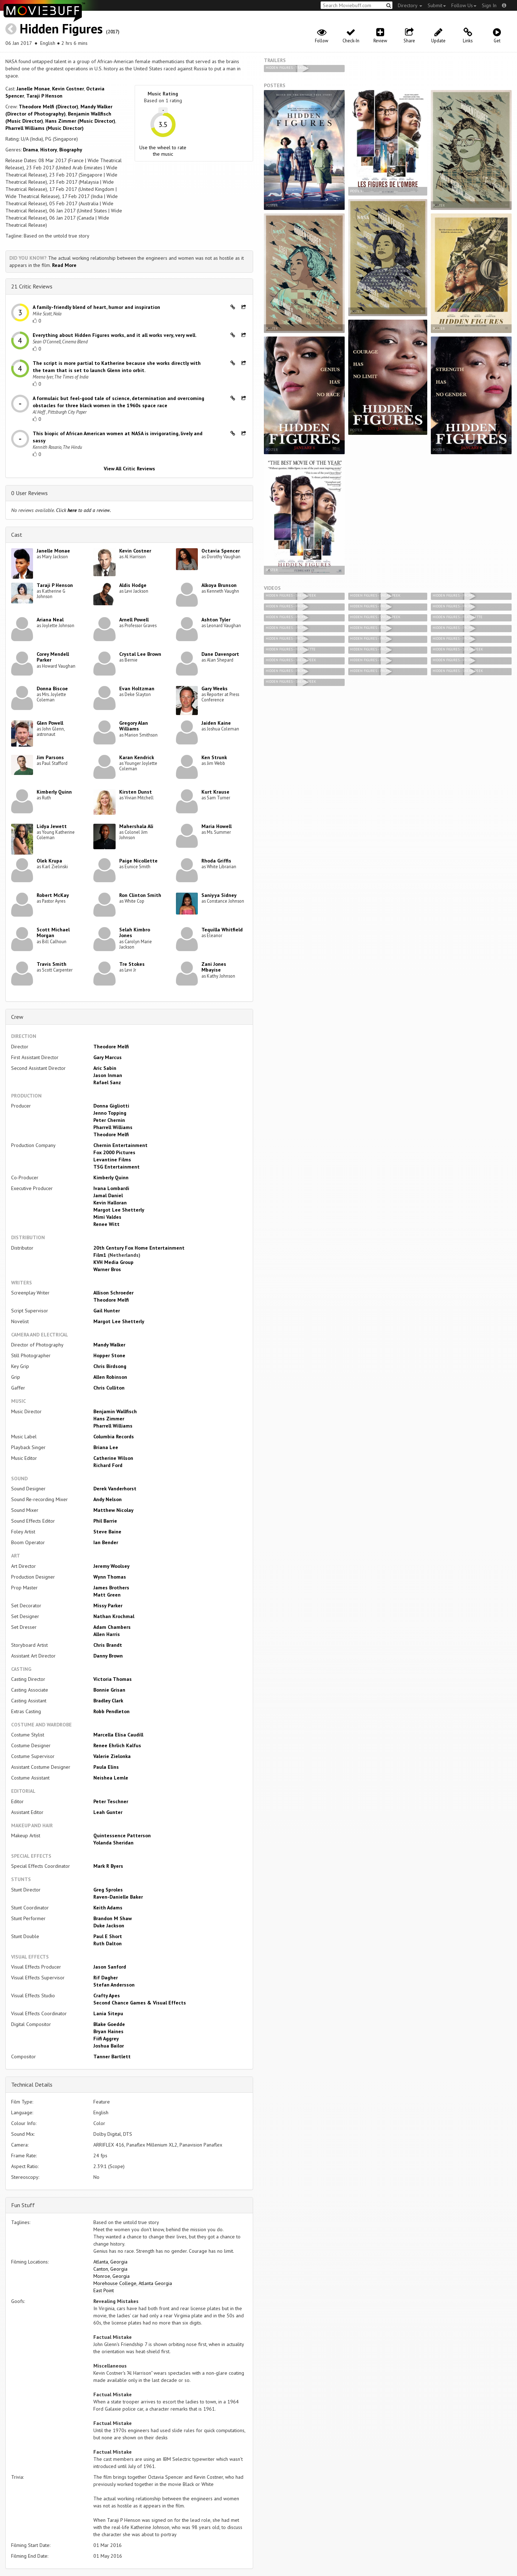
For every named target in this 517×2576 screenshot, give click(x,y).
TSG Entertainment (116, 1167)
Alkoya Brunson (219, 585)
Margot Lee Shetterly (118, 1210)
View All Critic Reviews (129, 468)
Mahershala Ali (136, 826)
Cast (16, 534)
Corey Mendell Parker (53, 657)
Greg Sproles (108, 1889)
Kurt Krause (215, 792)
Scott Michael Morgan (53, 932)
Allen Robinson (110, 1377)
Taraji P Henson (44, 96)
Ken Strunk (214, 757)
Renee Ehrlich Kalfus (117, 1745)
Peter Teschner (110, 1801)
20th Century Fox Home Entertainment (139, 1248)
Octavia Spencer (220, 550)
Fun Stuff (23, 2205)
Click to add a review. (83, 510)
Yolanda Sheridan (113, 1842)
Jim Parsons (50, 757)
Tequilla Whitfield (222, 929)
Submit (437, 5)
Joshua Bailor (108, 2046)
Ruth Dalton (107, 1943)
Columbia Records (113, 1436)
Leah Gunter (107, 1812)
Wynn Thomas (109, 1577)
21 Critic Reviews (31, 286)
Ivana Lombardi (111, 1188)
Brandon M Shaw (112, 1918)
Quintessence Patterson (122, 1835)
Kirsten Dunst (135, 792)
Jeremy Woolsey (111, 1566)
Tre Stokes (132, 964)
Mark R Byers (108, 1866)
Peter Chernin (109, 1120)
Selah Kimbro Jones (134, 932)
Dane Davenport (220, 654)
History (48, 149)
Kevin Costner (68, 88)
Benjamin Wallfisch (115, 1411)
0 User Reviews (29, 493)
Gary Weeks (214, 688)
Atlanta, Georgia (110, 2261)
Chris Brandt (107, 1645)
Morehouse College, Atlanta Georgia (132, 2283)
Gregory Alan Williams (133, 726)
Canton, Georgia (110, 2269)
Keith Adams (107, 1907)
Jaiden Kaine (216, 723)
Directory (410, 5)
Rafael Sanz (107, 1082)
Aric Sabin (104, 1068)
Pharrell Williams (112, 1127)
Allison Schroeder (113, 1292)
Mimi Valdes (107, 1217)
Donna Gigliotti (111, 1106)
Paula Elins (106, 1767)
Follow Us (463, 5)
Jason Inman (107, 1075)
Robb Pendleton (111, 1711)
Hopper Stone (109, 1355)
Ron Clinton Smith (140, 895)
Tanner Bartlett (112, 2056)
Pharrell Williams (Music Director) (44, 128)
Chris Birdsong (109, 1366)
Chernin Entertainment (120, 1145)
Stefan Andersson (114, 1985)
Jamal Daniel (108, 1195)
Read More (64, 265)
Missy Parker (107, 1605)
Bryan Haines (108, 2031)
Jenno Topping (109, 1113)
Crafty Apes (106, 1995)
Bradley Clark (108, 1700)
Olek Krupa (49, 860)
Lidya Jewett (52, 826)
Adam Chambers (112, 1627)
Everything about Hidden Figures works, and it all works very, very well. (114, 335)
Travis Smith (51, 964)
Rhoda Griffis (216, 860)
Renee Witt (106, 1224)
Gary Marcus (107, 1057)
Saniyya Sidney (219, 895)
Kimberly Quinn (54, 792)
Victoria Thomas (112, 1679)
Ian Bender (105, 1542)
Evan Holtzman (136, 688)
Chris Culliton (109, 1388)
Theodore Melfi (111, 1046)
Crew (17, 1016)
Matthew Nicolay (113, 1510)
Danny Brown (108, 1656)
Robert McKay (53, 895)
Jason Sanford (109, 1967)
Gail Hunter (106, 1310)
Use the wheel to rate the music (162, 150)
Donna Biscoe (52, 688)
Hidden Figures (61, 28)
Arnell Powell (134, 619)
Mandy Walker (109, 1344)
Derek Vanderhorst (114, 1488)
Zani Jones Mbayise (213, 967)
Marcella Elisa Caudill (118, 1734)
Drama (30, 149)
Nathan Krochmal (113, 1616)
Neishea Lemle (110, 1777)
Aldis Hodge (132, 585)
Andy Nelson (107, 1499)
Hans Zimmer (108, 1418)
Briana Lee (105, 1447)
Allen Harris (106, 1634)
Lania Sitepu (108, 2013)
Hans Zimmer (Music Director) (80, 121)
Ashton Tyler (215, 619)
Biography (70, 149)
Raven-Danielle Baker (118, 1897)
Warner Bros (107, 1269)
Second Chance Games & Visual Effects (139, 2002)
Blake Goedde (109, 2024)
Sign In (489, 5)
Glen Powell (50, 723)
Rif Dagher (105, 1977)
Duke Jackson (108, 1925)
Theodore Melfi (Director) (48, 106)
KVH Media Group (113, 1262)
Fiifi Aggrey (106, 2038)
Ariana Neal (50, 619)
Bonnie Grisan (109, 1690)
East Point (103, 2290)
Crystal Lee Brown (140, 654)
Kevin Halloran (110, 1202)
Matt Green (107, 1595)
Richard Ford (107, 1465)
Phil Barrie (105, 1521)
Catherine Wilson (113, 1458)
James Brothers (111, 1587)
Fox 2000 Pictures (114, 1152)
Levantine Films (112, 1159)
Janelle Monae (33, 88)
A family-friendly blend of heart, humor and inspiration (96, 307)
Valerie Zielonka (112, 1756)
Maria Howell (216, 826)
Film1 (99, 1255)
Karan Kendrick (136, 757)
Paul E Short (107, 1936)
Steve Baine (107, 1531)
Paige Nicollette (138, 860)
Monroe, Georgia (111, 2276)
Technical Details (31, 2084)
